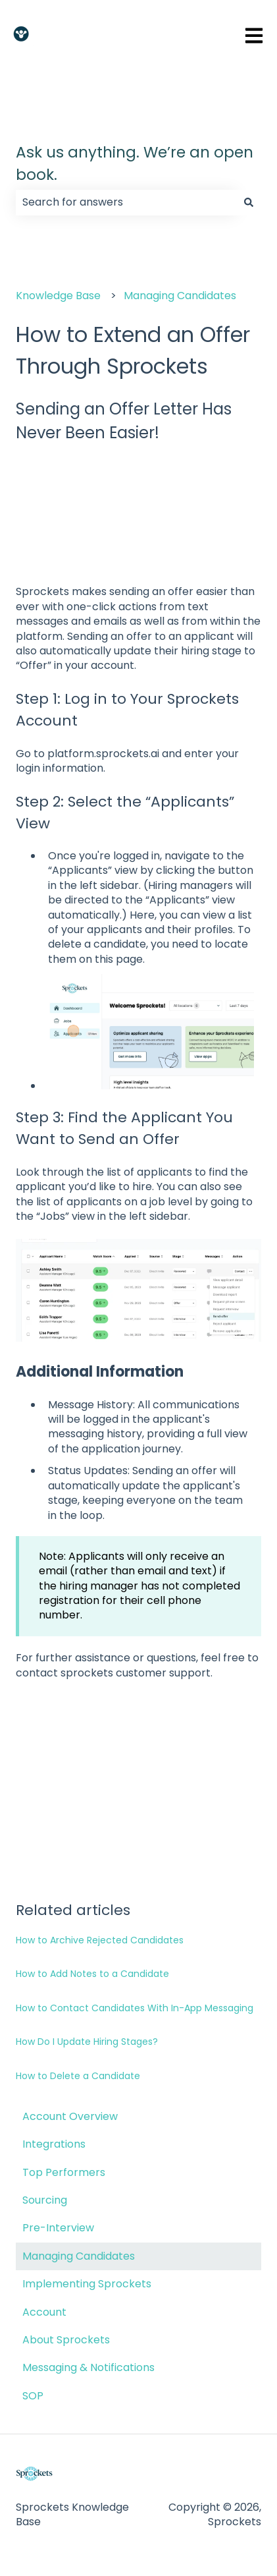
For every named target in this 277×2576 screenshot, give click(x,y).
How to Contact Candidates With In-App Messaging (134, 2008)
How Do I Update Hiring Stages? (87, 2041)
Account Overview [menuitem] (70, 2116)
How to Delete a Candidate (78, 2075)
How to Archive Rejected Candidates (100, 1940)
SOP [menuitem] (32, 2395)
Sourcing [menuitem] (44, 2200)
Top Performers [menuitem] (63, 2172)
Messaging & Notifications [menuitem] (88, 2367)
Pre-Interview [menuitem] (58, 2227)
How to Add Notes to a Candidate (92, 1973)
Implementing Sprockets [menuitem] (86, 2283)
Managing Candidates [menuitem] (78, 2256)
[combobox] (126, 202)
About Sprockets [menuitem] (66, 2339)
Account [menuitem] (44, 2312)
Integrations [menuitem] (54, 2144)
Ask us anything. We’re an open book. (134, 164)
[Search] (248, 202)
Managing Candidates (180, 295)
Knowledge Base (58, 295)
